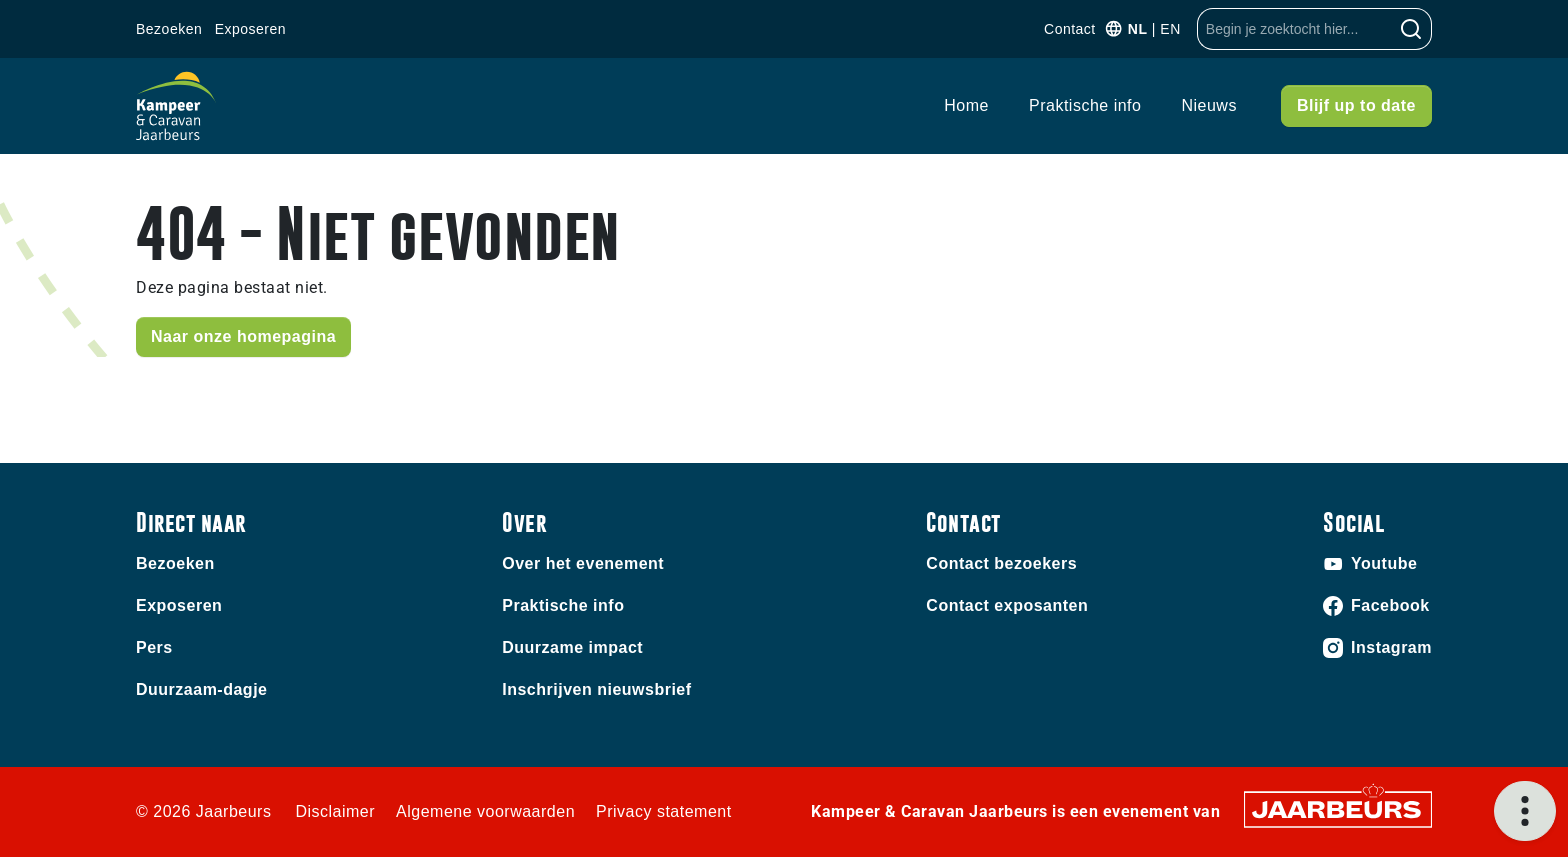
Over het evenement (583, 563)
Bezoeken (169, 29)
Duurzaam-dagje (201, 689)
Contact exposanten (1007, 605)
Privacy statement (664, 811)
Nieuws (1208, 105)
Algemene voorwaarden (485, 811)
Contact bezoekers (1001, 563)
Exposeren (250, 29)
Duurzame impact (572, 647)
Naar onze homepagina (243, 336)
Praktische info (1085, 105)
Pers (154, 647)
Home (966, 105)
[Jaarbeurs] (1338, 808)
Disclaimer (335, 811)
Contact (1070, 29)
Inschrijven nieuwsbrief (596, 689)
